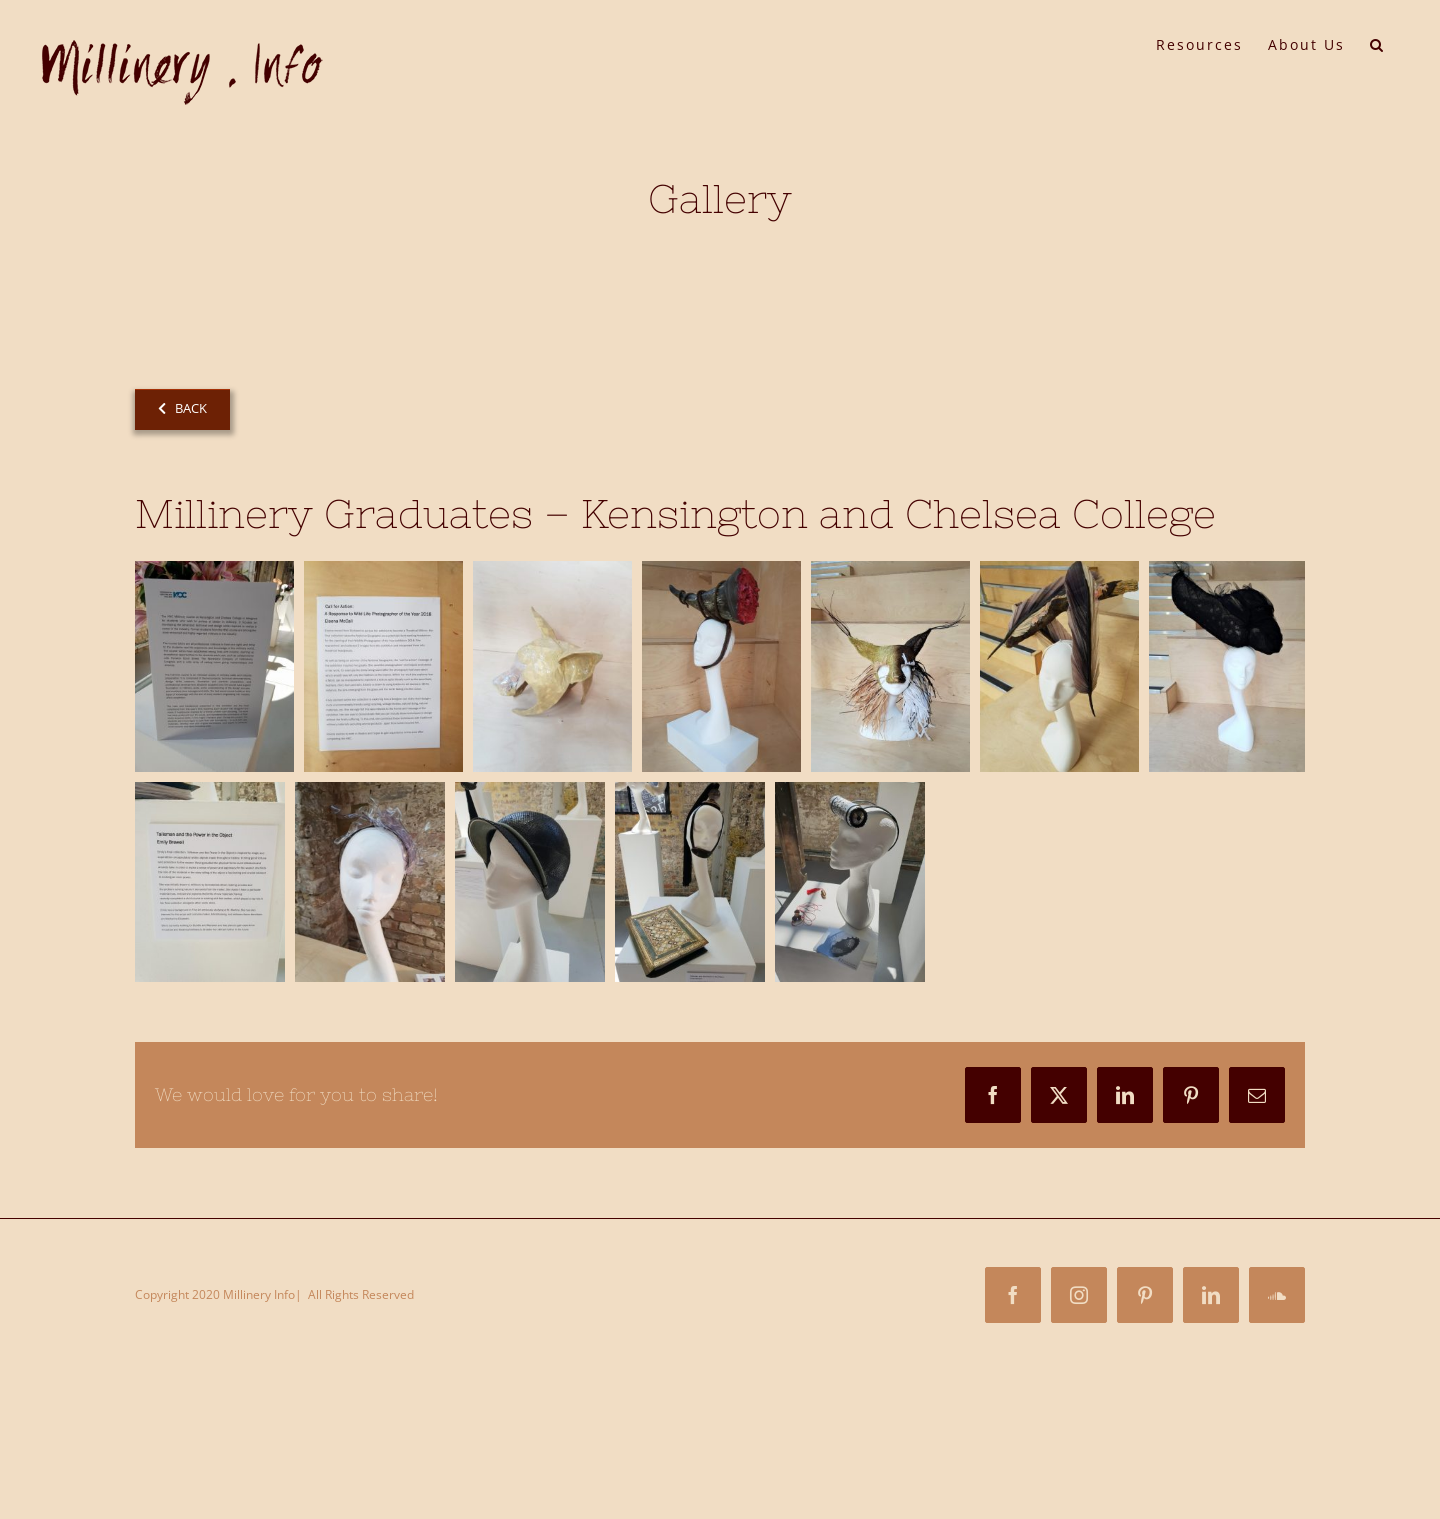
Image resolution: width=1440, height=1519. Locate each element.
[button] (1377, 43)
